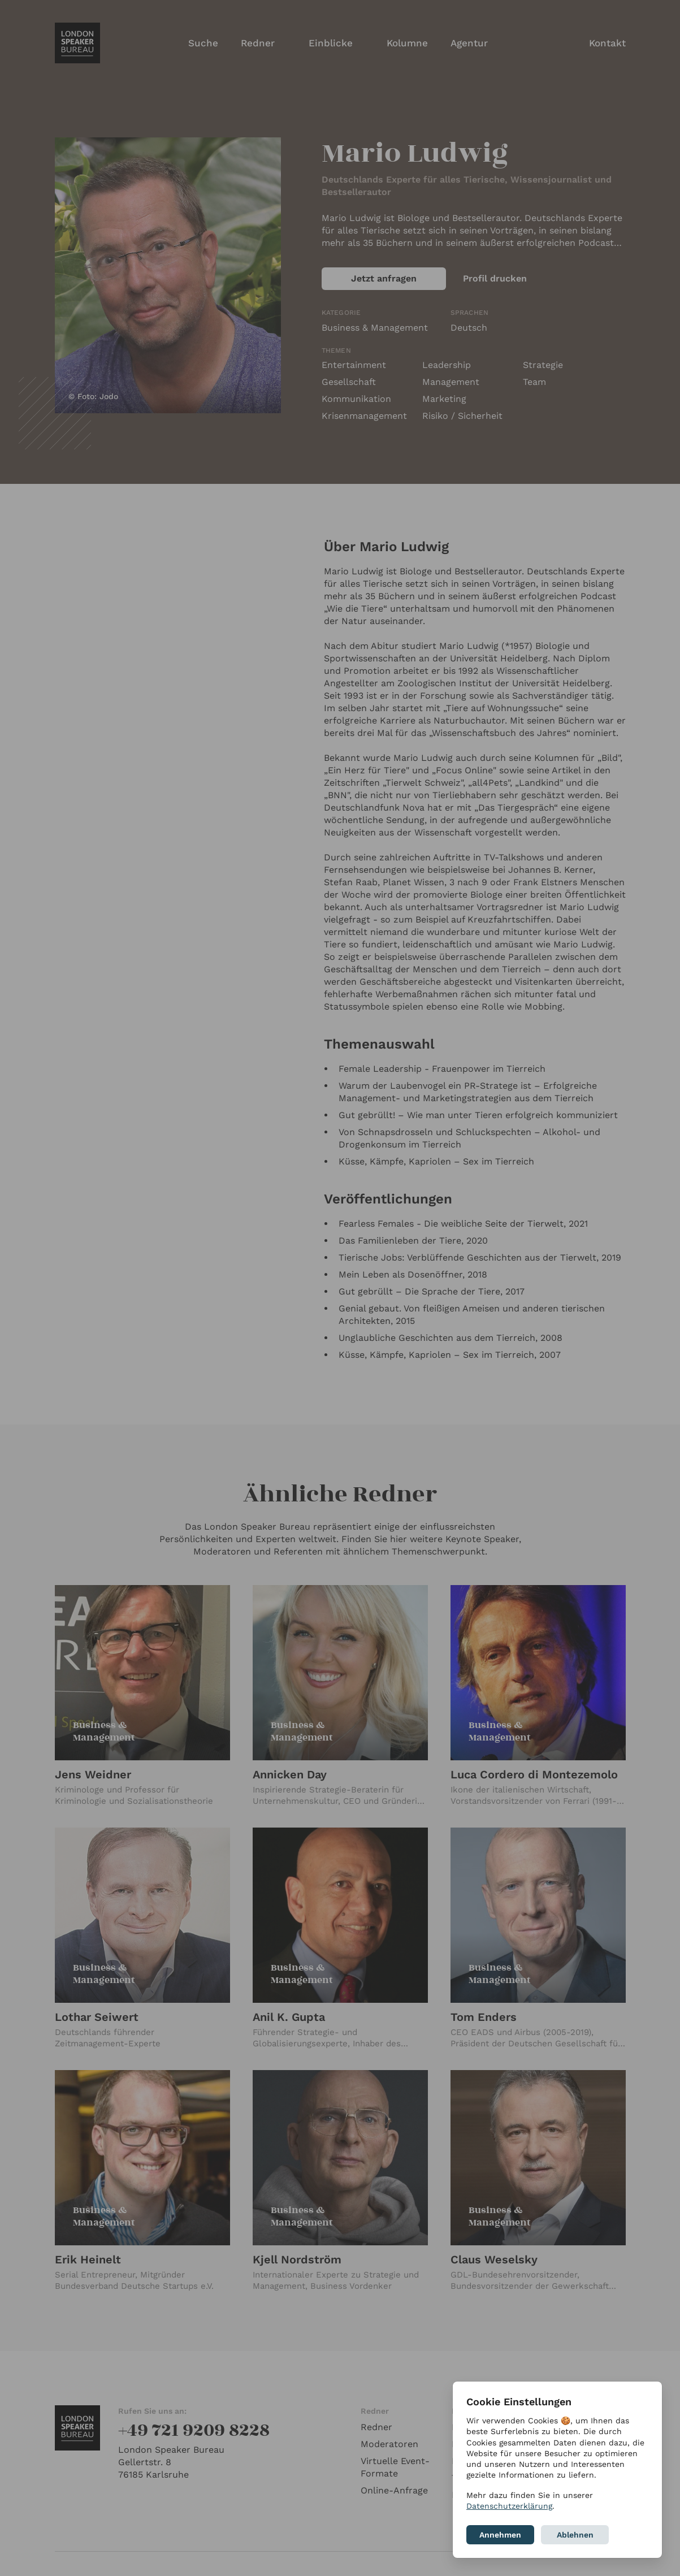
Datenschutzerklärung (509, 2505)
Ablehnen (575, 2534)
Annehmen (500, 2534)
